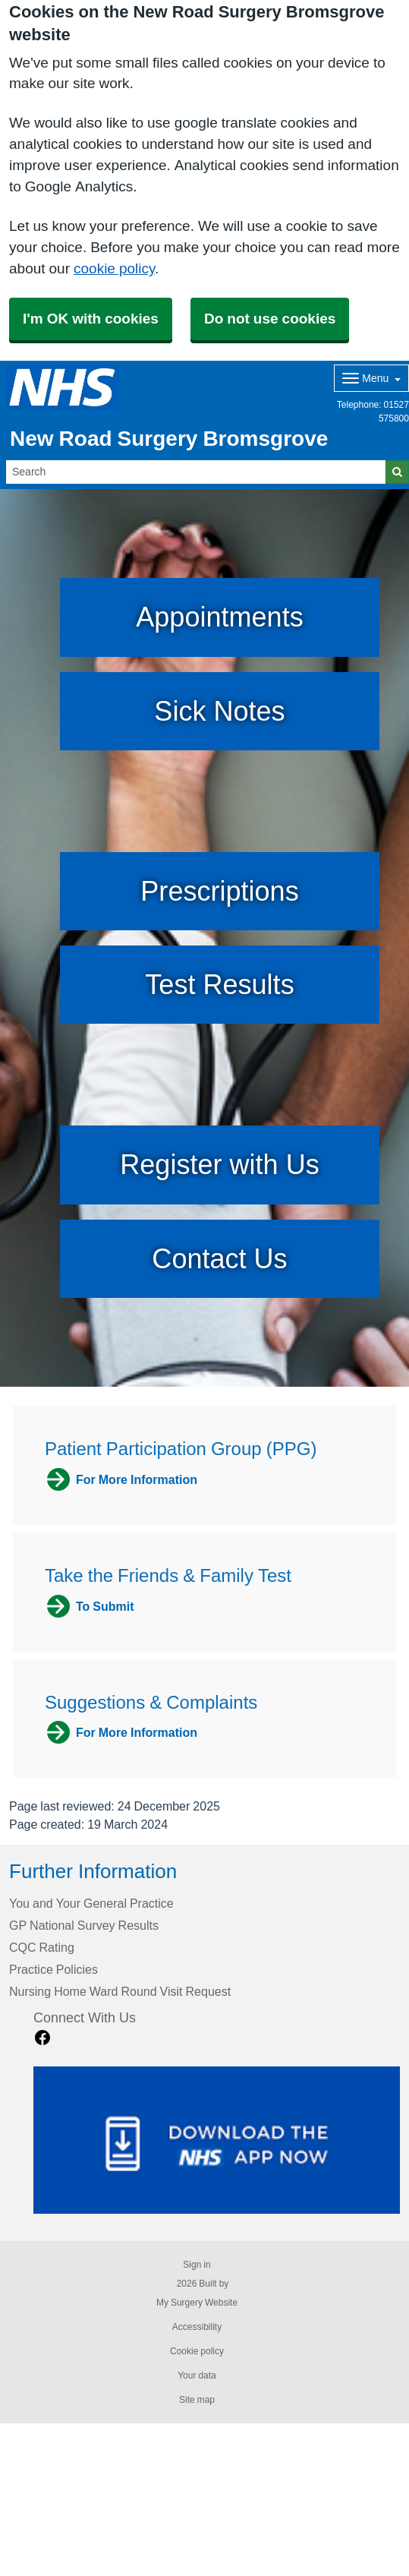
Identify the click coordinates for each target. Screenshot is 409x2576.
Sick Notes (219, 711)
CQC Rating (41, 1947)
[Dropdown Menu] (371, 378)
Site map (197, 2399)
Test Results (219, 984)
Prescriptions (219, 891)
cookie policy (114, 268)
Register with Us (219, 1164)
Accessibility (197, 2326)
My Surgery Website (197, 2302)
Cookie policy (197, 2351)
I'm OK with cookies (91, 318)
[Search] (196, 472)
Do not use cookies (269, 318)
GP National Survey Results (84, 1925)
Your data (197, 2375)
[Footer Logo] (216, 2139)
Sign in (196, 2264)
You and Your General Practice (91, 1903)
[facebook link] (42, 2037)
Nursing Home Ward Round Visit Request (120, 1991)
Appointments (219, 617)
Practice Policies (53, 1969)
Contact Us (219, 1258)
